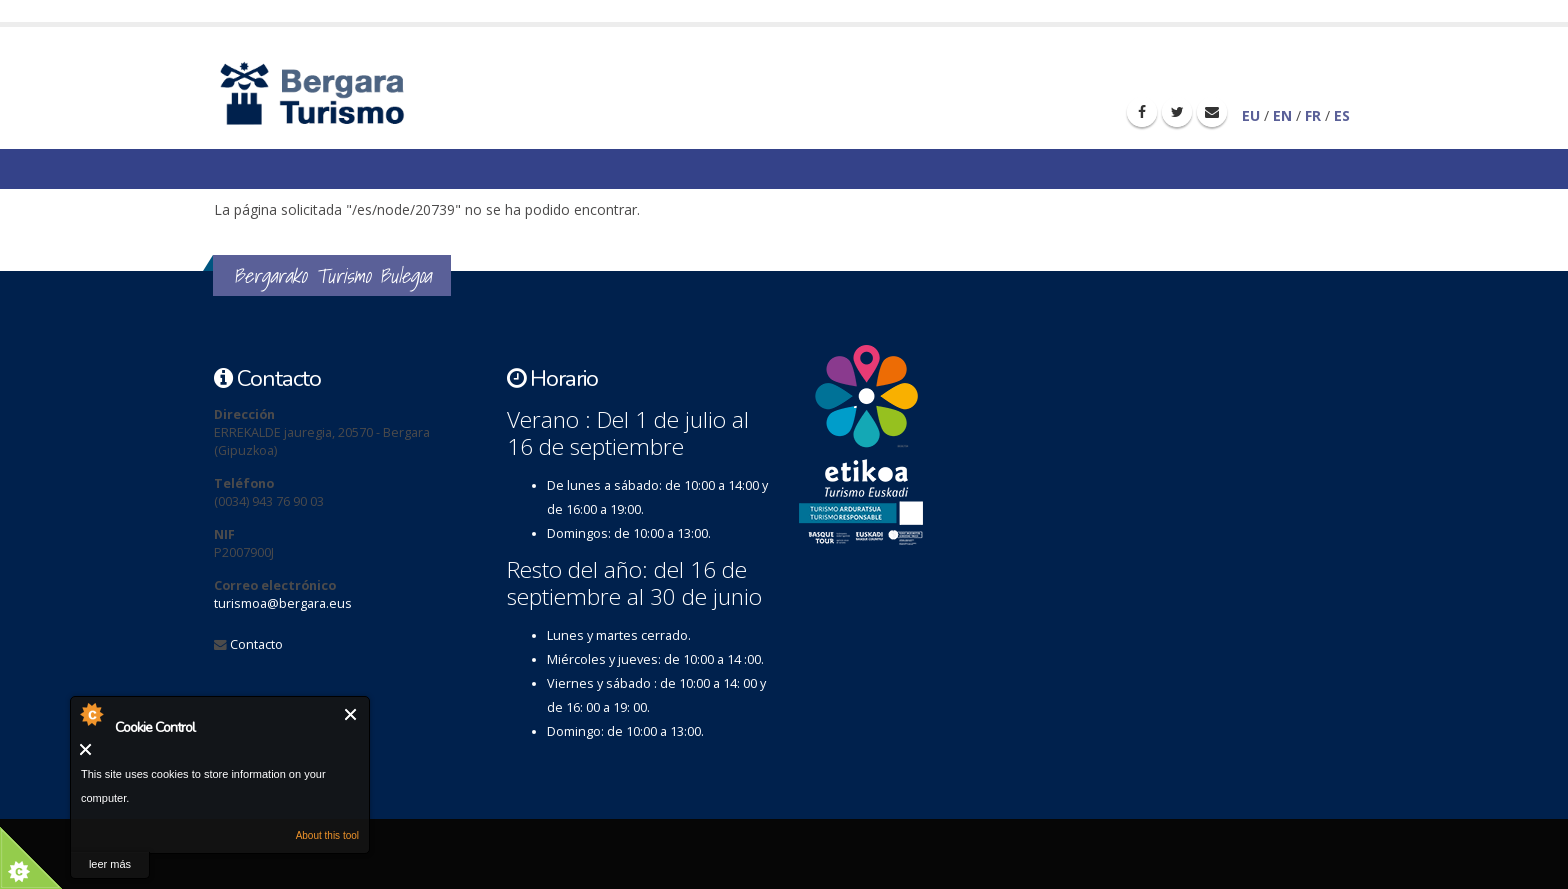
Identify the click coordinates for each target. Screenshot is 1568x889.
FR (1313, 115)
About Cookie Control (91, 714)
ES (1342, 115)
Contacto (256, 644)
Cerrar (351, 714)
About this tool (327, 835)
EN (1282, 115)
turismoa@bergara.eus (283, 603)
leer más (110, 864)
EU (1251, 115)
